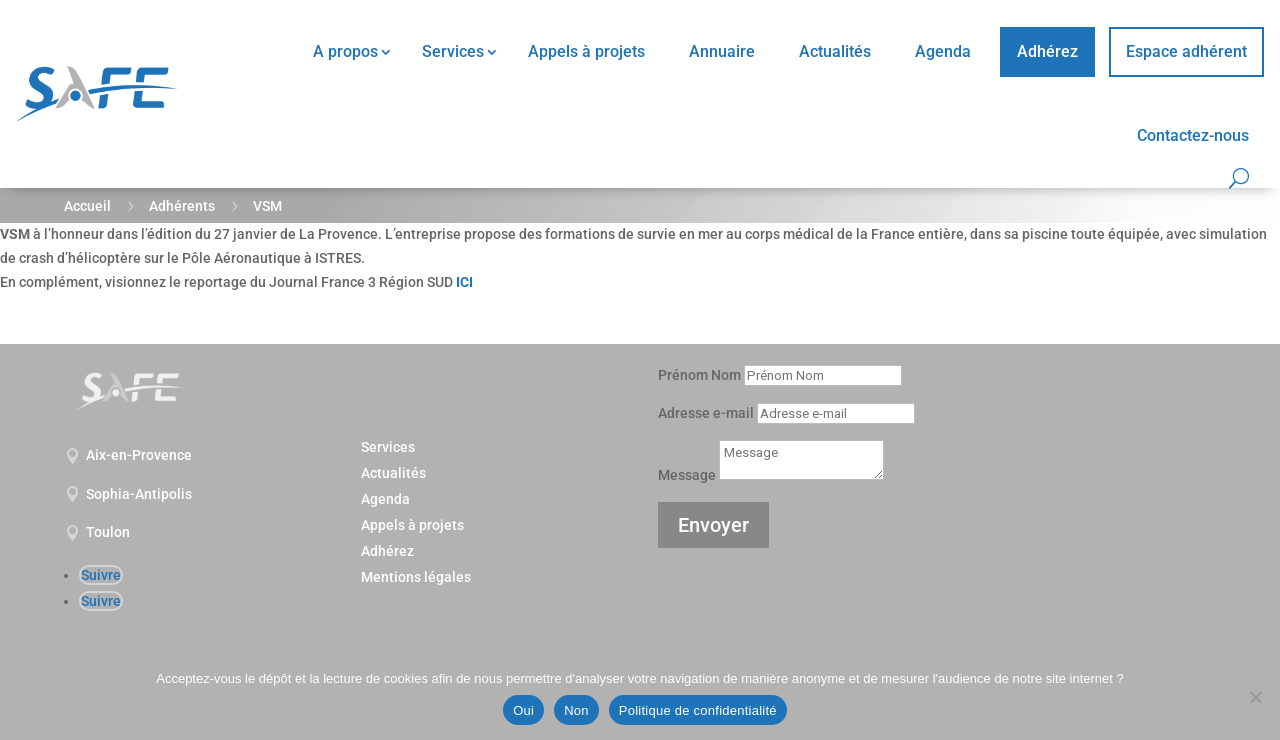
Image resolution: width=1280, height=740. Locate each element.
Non (576, 710)
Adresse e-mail (706, 413)
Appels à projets (586, 51)
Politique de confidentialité (698, 710)
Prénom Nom (699, 375)
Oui (523, 710)
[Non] (1255, 697)
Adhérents (182, 206)
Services (453, 51)
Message (687, 475)
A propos (345, 51)
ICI (464, 282)
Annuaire (722, 51)
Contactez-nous (1193, 135)
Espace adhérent (1186, 51)
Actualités (835, 51)
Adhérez (1047, 51)
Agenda (943, 51)
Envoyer (713, 525)
